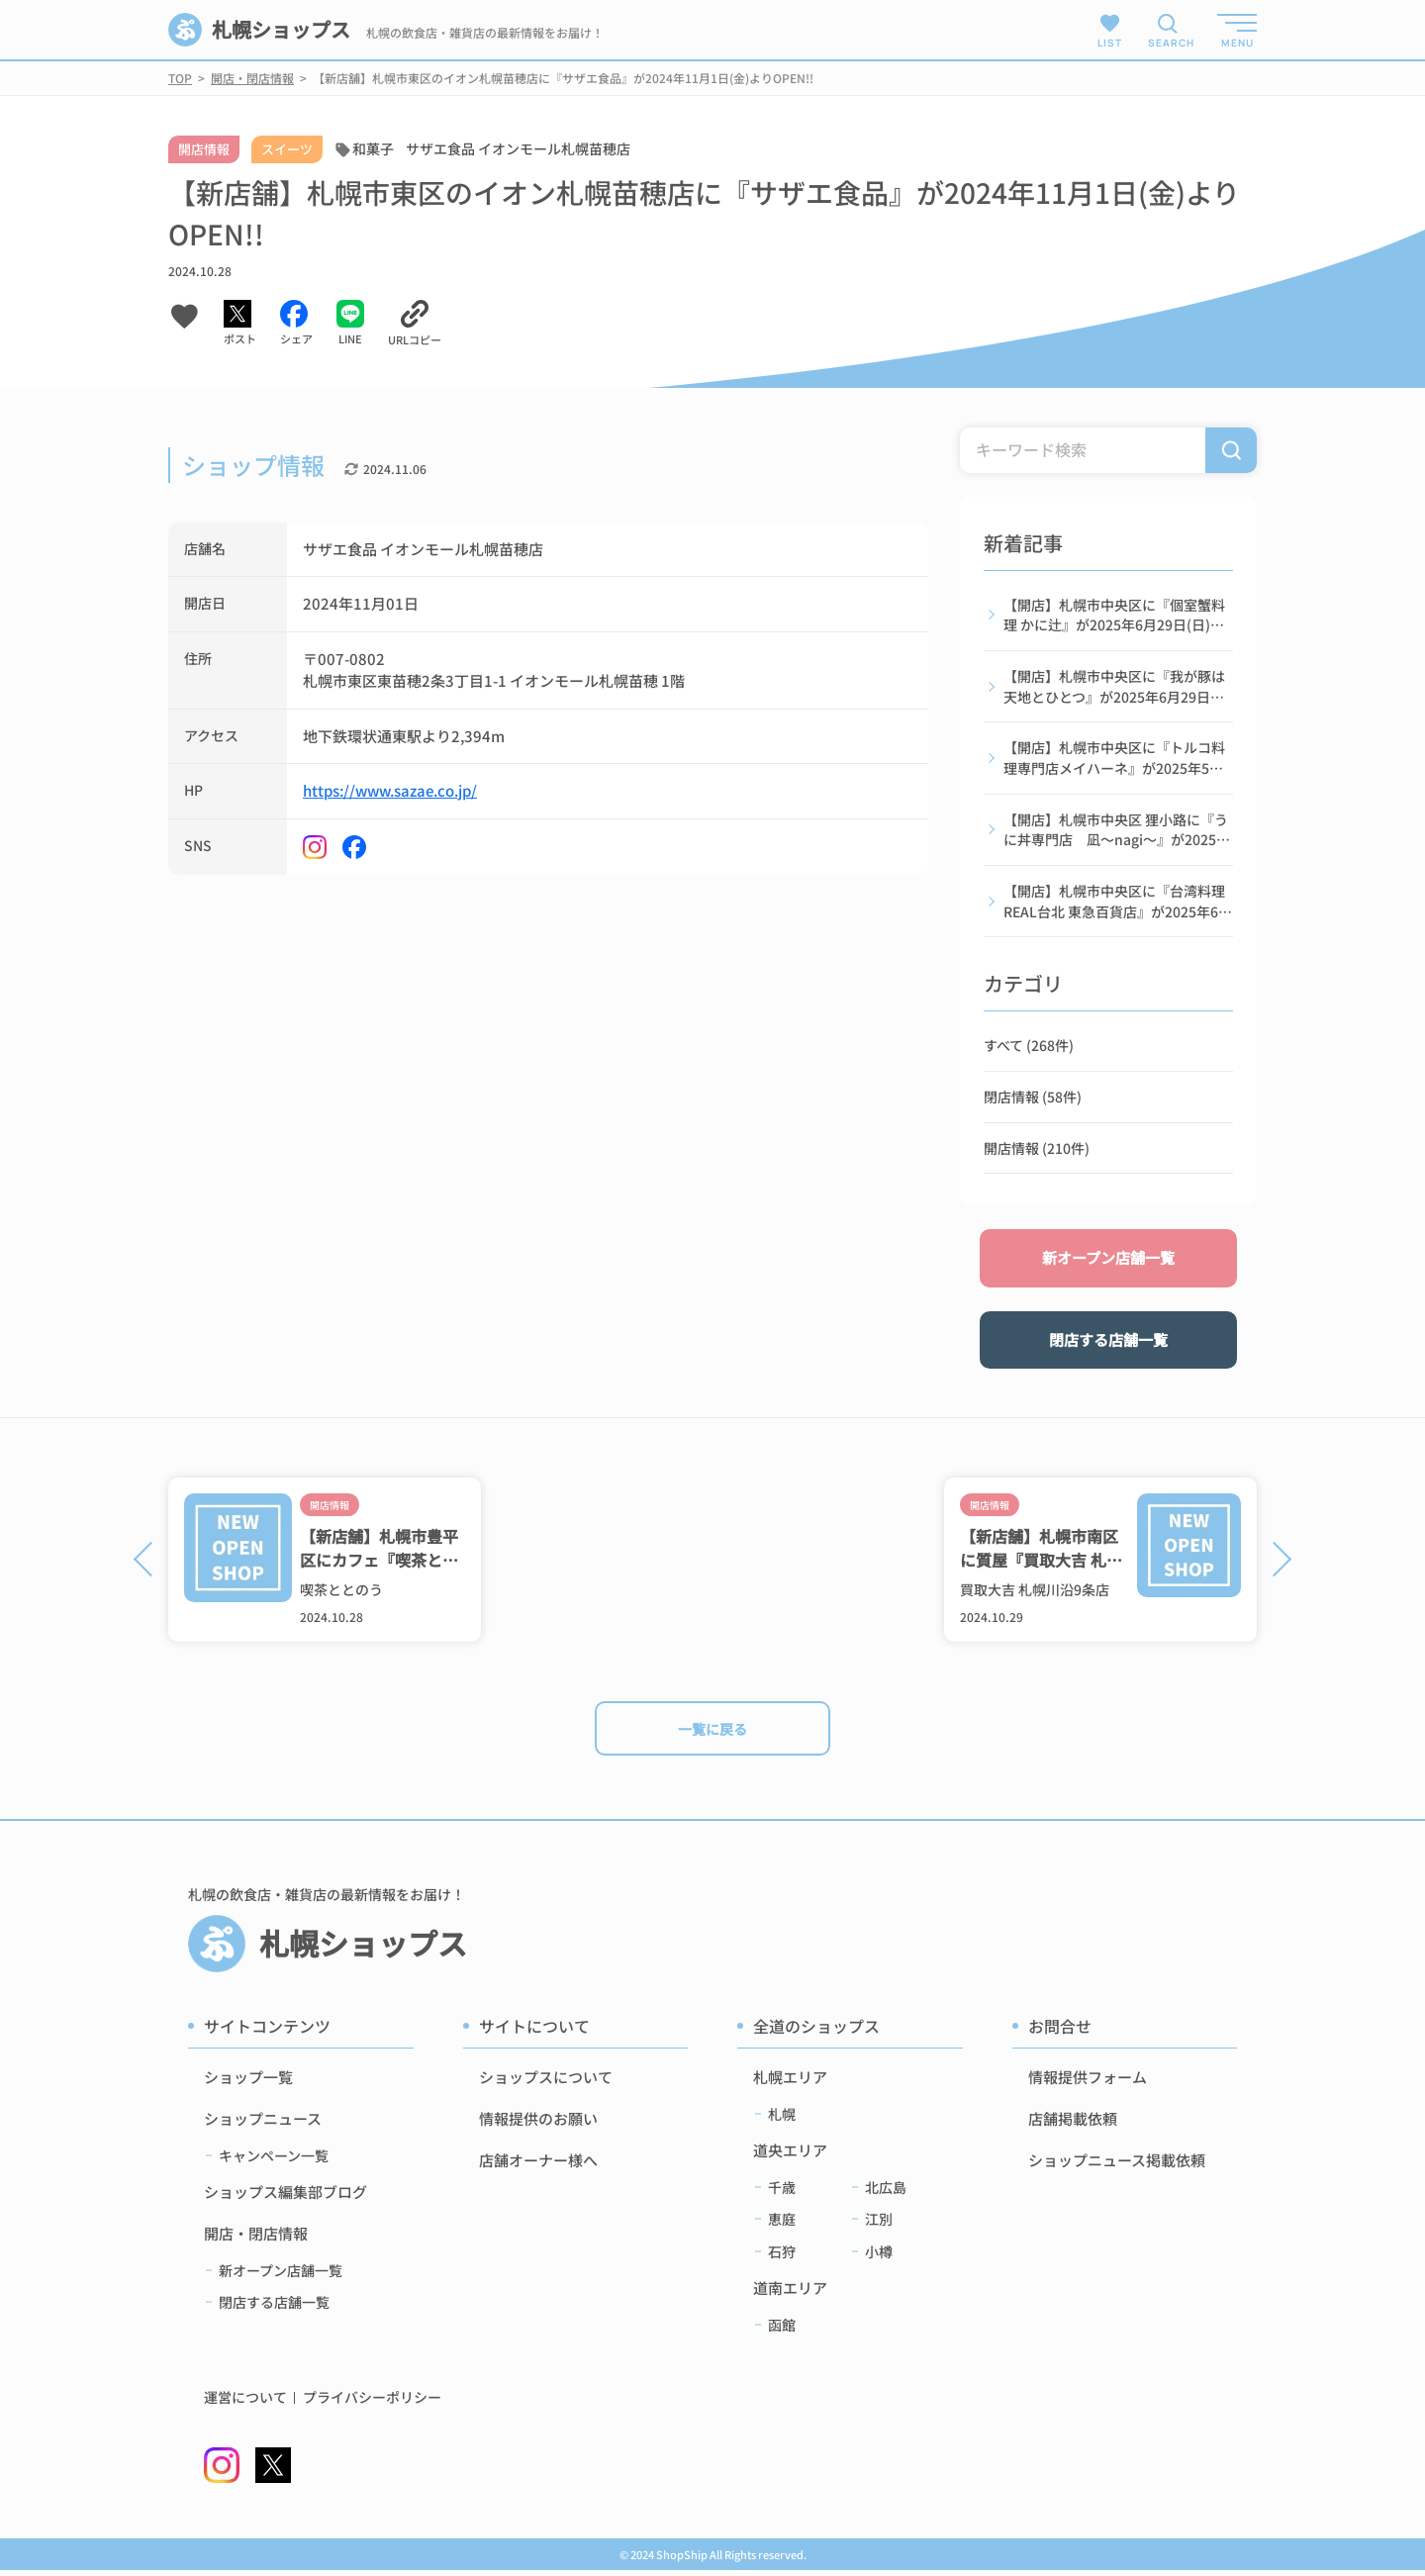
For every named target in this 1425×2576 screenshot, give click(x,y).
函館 (782, 2330)
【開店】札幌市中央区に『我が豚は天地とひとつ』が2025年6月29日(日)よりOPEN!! (1114, 688)
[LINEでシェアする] (350, 323)
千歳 (782, 2193)
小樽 (879, 2256)
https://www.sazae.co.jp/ (390, 790)
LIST (1109, 30)
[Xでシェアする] (240, 323)
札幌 (782, 2120)
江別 (879, 2225)
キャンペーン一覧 (274, 2161)
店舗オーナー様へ (538, 2165)
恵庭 (782, 2225)
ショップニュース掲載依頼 (1116, 2165)
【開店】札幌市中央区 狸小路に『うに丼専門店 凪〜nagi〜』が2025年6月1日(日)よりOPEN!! (1116, 832)
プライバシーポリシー (372, 2403)
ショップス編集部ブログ (285, 2197)
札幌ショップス (259, 30)
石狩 (782, 2256)
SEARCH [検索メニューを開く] (1168, 42)
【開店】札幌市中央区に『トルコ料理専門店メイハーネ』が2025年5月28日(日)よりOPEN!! (1114, 760)
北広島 (885, 2193)
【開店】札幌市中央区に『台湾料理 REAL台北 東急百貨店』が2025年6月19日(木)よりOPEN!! (1117, 904)
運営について (245, 2403)
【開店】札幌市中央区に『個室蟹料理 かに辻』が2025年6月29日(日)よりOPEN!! (1114, 615)
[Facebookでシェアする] (296, 323)
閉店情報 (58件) (1033, 1100)
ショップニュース (263, 2124)
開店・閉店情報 (256, 2239)
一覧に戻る (713, 1729)
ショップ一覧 (248, 2082)
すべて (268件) (1029, 1049)
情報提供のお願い (538, 2124)
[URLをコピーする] (414, 324)
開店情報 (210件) (1037, 1152)
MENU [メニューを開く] (1237, 42)
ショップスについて (546, 2082)
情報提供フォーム (1087, 2082)
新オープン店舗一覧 (1108, 1262)
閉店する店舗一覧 (1108, 1343)
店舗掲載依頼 (1072, 2124)
